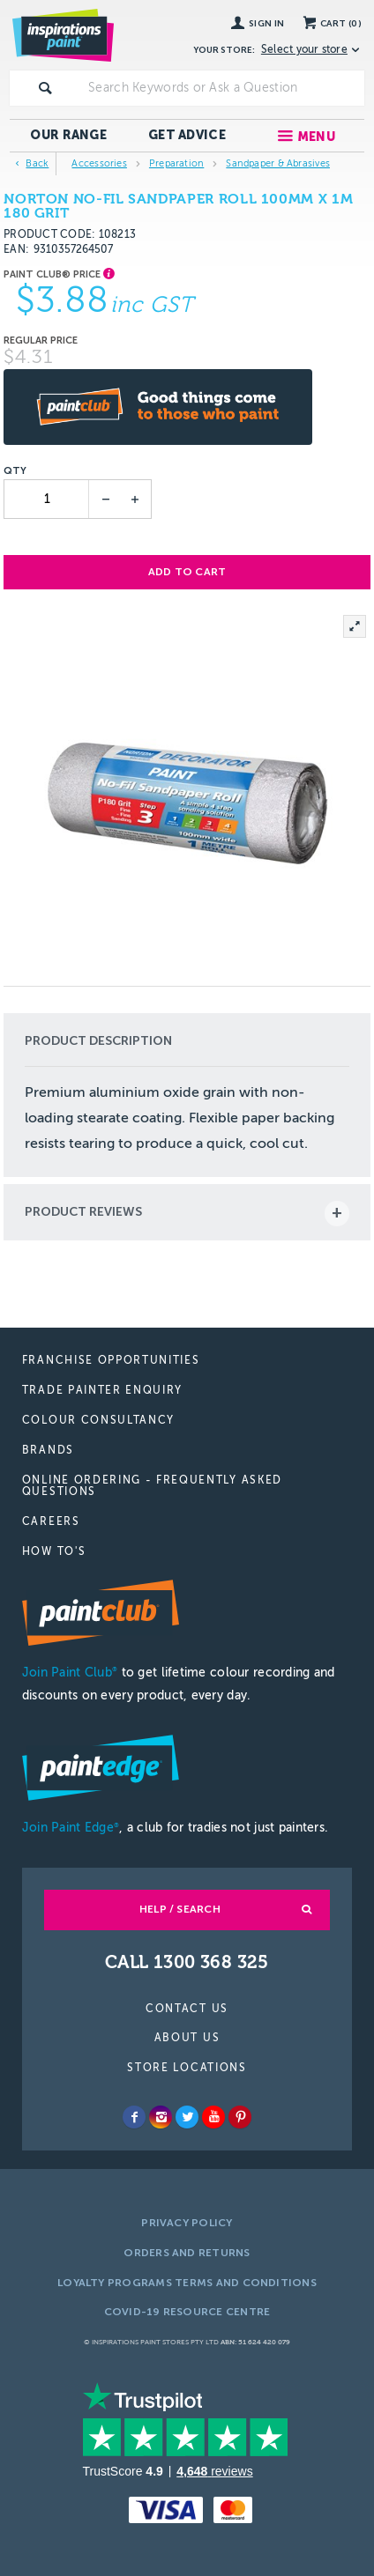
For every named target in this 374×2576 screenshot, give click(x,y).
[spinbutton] (47, 499)
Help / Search (180, 1909)
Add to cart (187, 572)
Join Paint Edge (70, 1827)
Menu (316, 137)
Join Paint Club (69, 1672)
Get (187, 135)
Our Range (68, 135)
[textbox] (222, 88)
